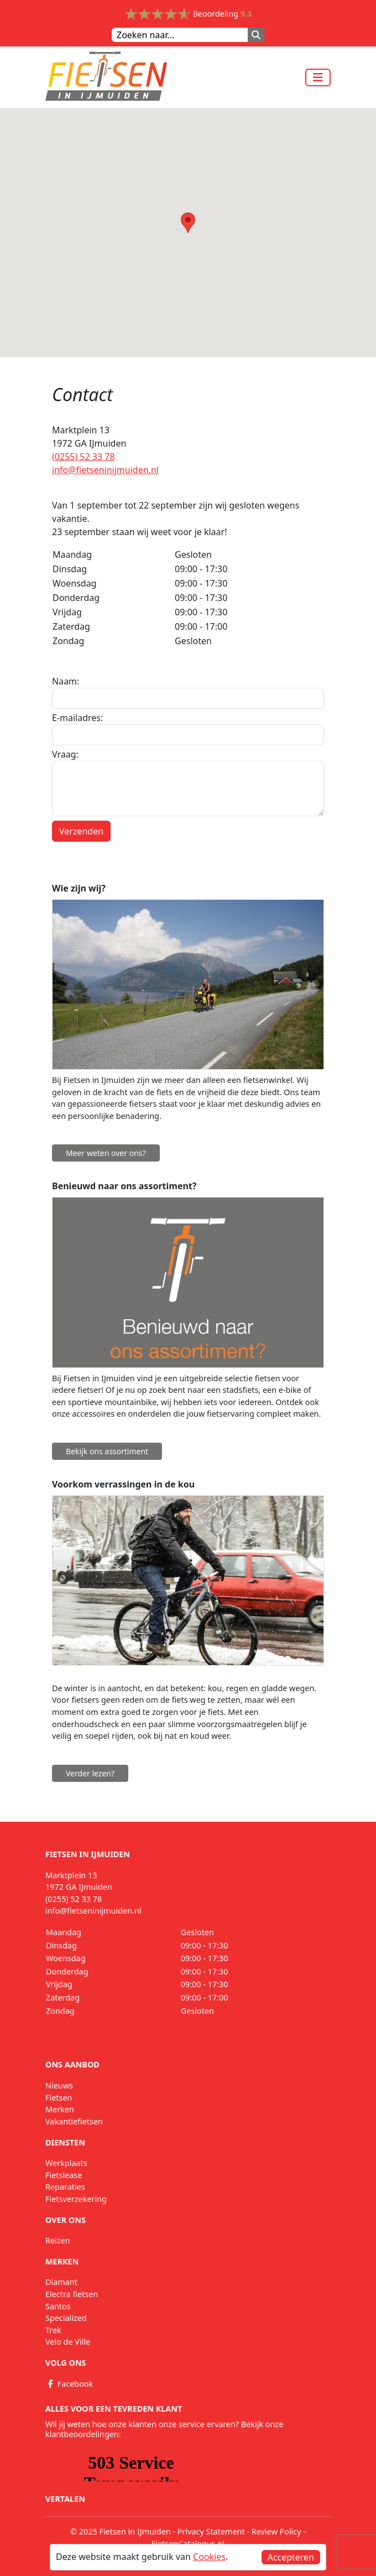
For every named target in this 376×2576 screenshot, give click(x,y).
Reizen (57, 2240)
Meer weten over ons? (106, 1153)
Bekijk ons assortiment (107, 1451)
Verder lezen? (90, 1773)
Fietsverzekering (76, 2199)
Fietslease (63, 2175)
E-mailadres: (77, 718)
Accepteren (291, 2557)
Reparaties (65, 2186)
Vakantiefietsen (74, 2121)
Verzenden (81, 831)
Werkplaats (66, 2163)
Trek (53, 2330)
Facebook (69, 2383)
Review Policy (276, 2531)
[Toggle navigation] (318, 77)
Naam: (65, 681)
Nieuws (59, 2085)
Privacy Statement (211, 2531)
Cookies (209, 2557)
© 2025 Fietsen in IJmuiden (120, 2531)
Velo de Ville (67, 2341)
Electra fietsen (71, 2294)
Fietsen (58, 2097)
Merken (59, 2109)
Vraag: (65, 754)
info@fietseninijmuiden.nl (105, 470)
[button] (188, 222)
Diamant (61, 2282)
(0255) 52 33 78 (83, 456)
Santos (58, 2306)
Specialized (66, 2318)
